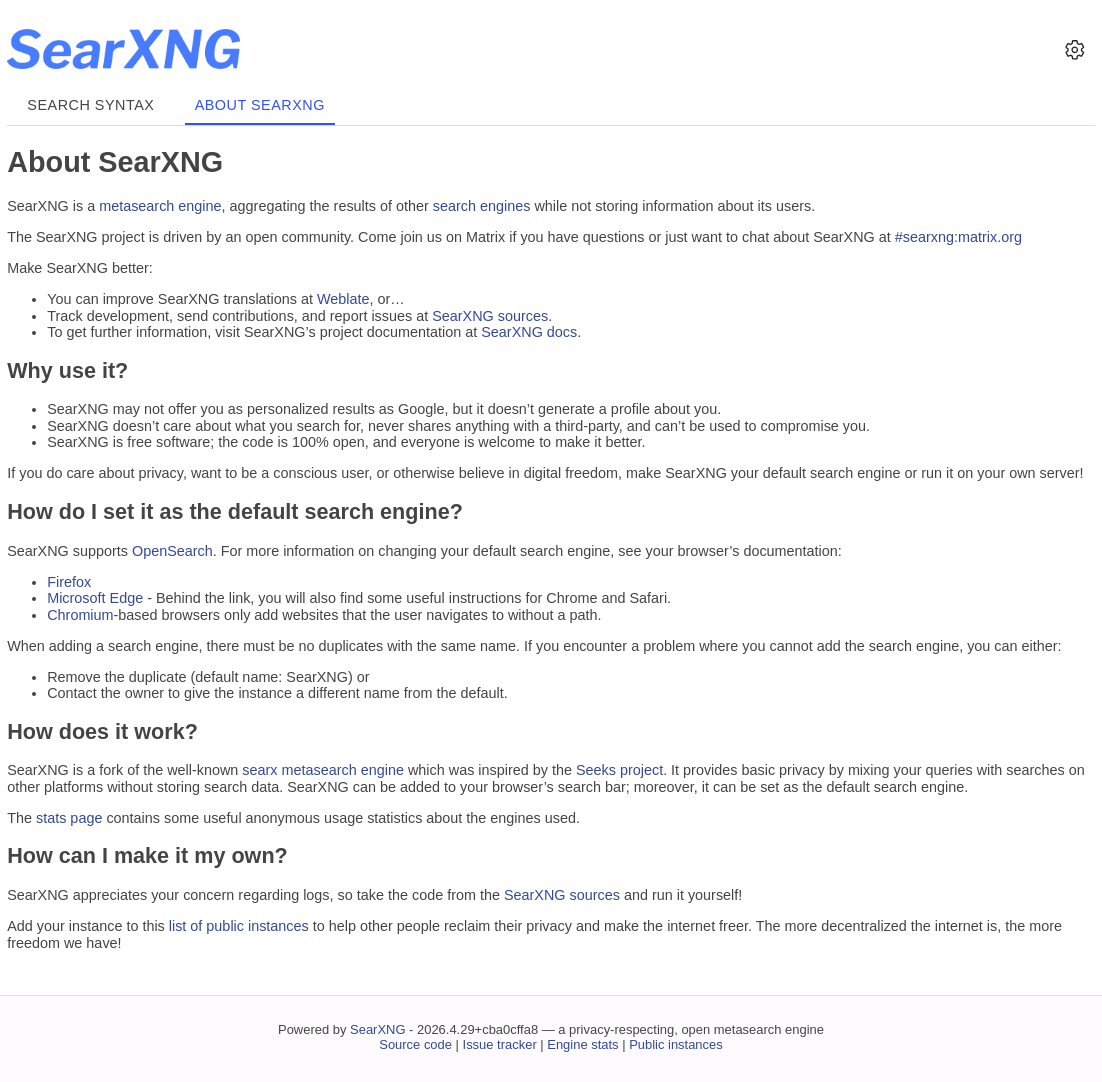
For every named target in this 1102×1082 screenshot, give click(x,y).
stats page (69, 818)
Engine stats (582, 1044)
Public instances (676, 1044)
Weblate (343, 299)
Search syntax (90, 105)
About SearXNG (260, 105)
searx (259, 770)
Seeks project (619, 770)
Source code (415, 1044)
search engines (482, 206)
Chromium (80, 615)
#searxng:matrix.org (958, 237)
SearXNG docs (529, 332)
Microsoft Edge (95, 598)
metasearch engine (160, 206)
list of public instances (239, 926)
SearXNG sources (490, 316)
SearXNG (377, 1029)
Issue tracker (500, 1044)
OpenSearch (172, 551)
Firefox (69, 582)
